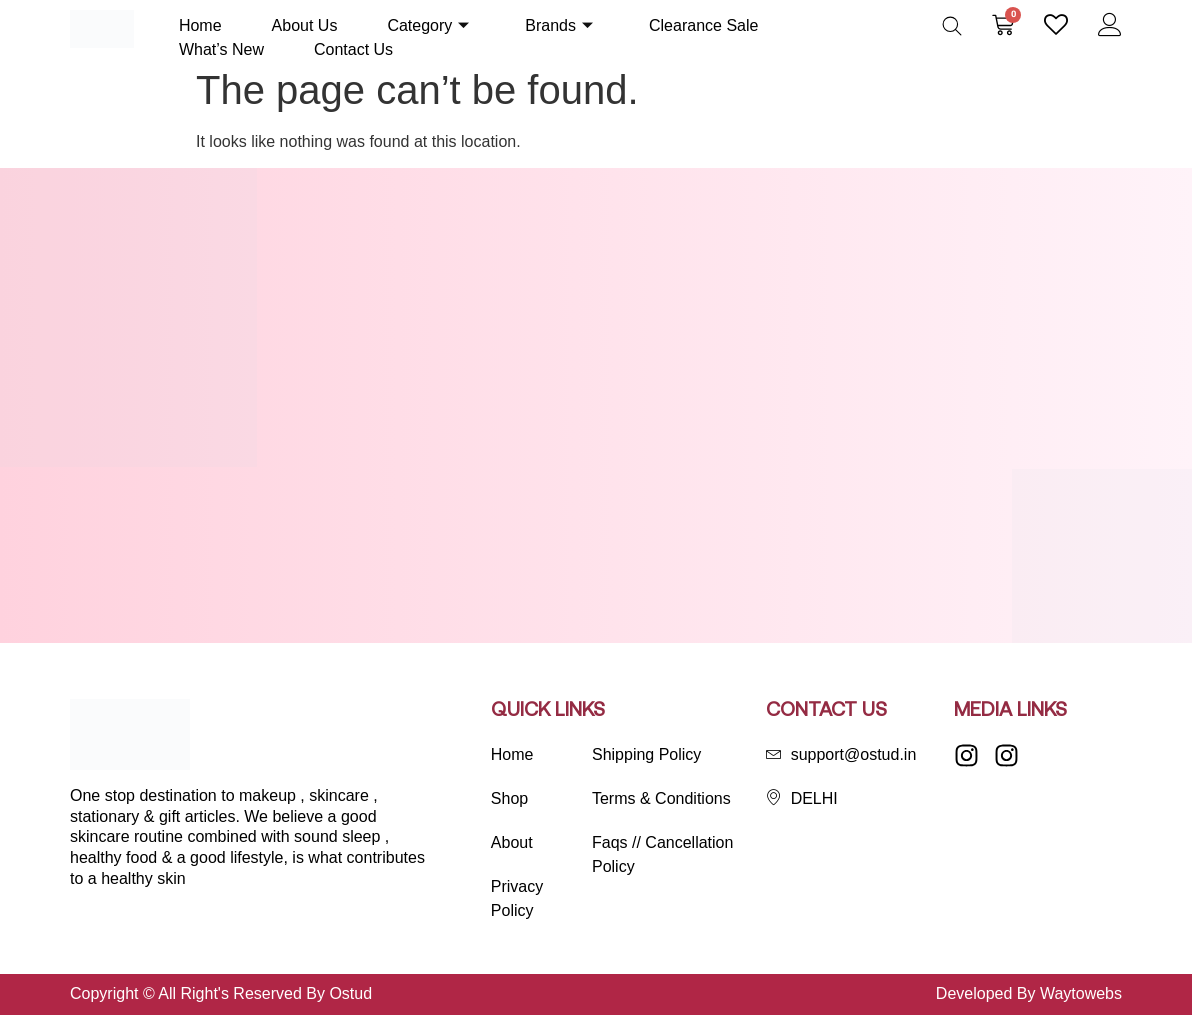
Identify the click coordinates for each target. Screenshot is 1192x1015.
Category (428, 25)
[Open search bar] (952, 26)
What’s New (221, 49)
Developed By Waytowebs (1029, 993)
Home (200, 25)
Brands (559, 25)
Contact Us (353, 49)
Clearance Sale (703, 25)
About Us (305, 25)
